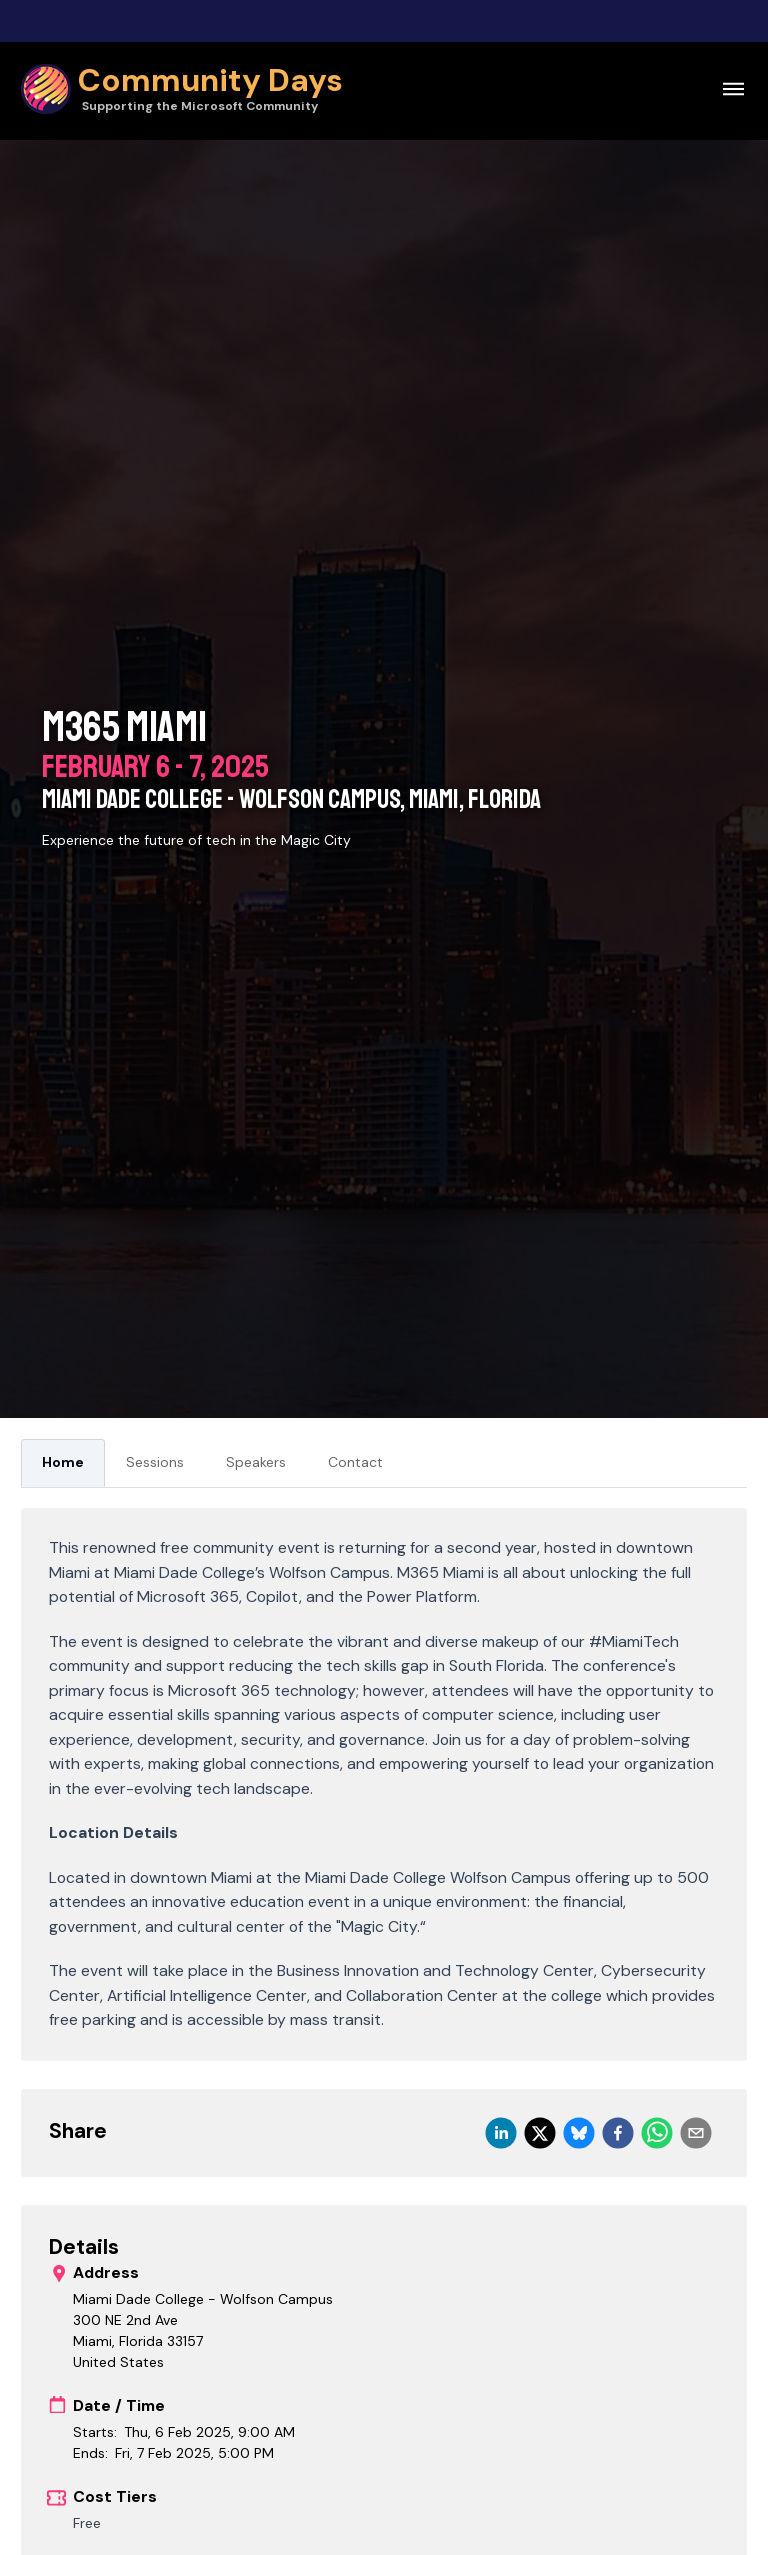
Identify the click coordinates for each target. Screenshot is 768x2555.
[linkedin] (501, 2133)
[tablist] (384, 1464)
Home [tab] (63, 1462)
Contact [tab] (355, 1462)
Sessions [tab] (155, 1462)
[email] (696, 2133)
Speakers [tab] (256, 1462)
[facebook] (618, 2133)
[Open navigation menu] (733, 88)
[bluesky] (579, 2133)
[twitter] (540, 2133)
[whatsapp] (657, 2133)
